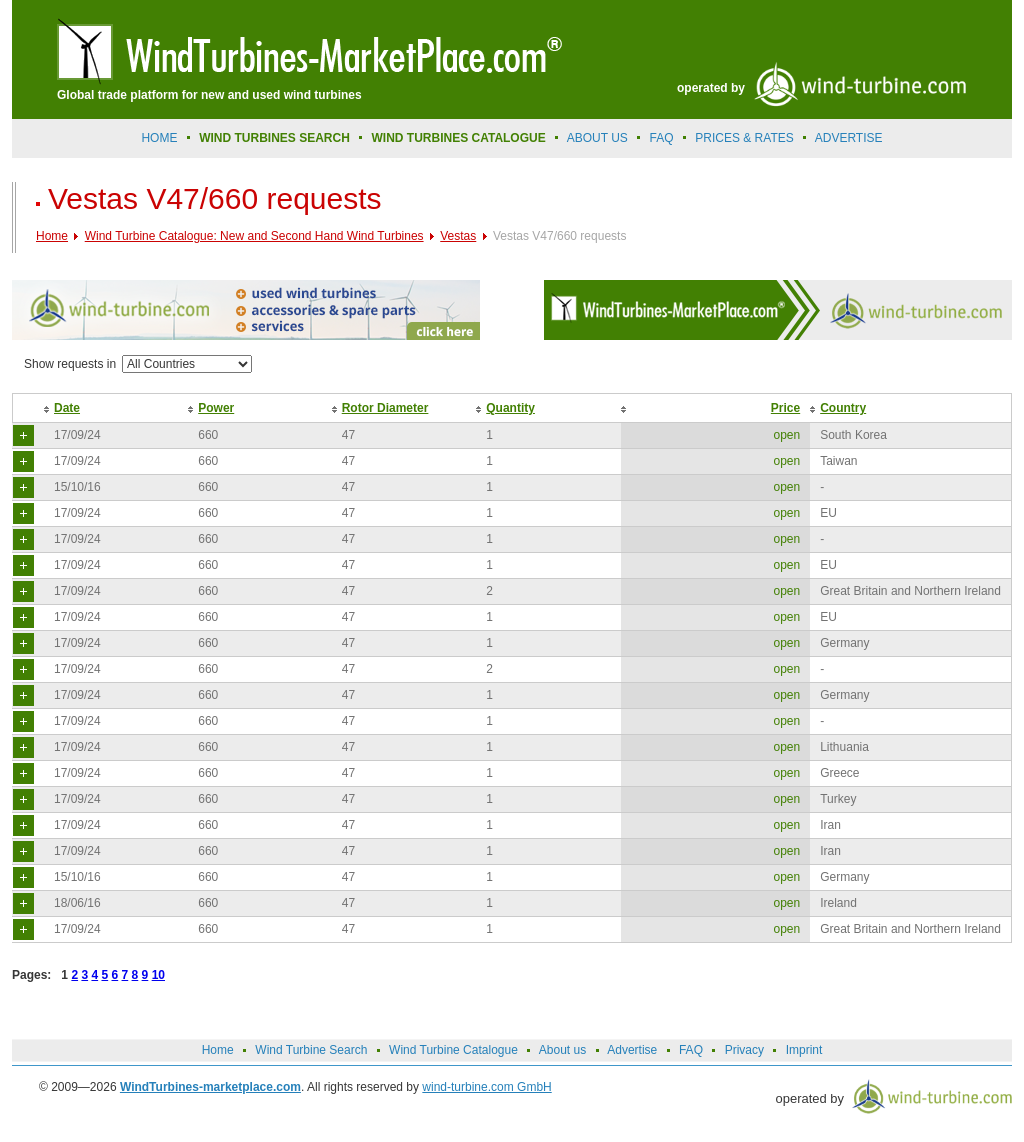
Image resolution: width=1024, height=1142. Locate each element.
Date (67, 408)
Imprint (804, 1050)
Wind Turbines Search (274, 138)
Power (216, 408)
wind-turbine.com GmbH (486, 1087)
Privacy (744, 1050)
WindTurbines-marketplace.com (210, 1087)
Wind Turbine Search (311, 1050)
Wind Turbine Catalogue (453, 1050)
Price (785, 408)
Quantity (510, 408)
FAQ (662, 138)
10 (158, 975)
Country (843, 408)
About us (597, 138)
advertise (849, 138)
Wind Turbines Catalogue (459, 138)
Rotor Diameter (385, 408)
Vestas (458, 236)
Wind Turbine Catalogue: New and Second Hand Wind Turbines (254, 236)
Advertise (632, 1050)
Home (159, 138)
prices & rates (744, 138)
